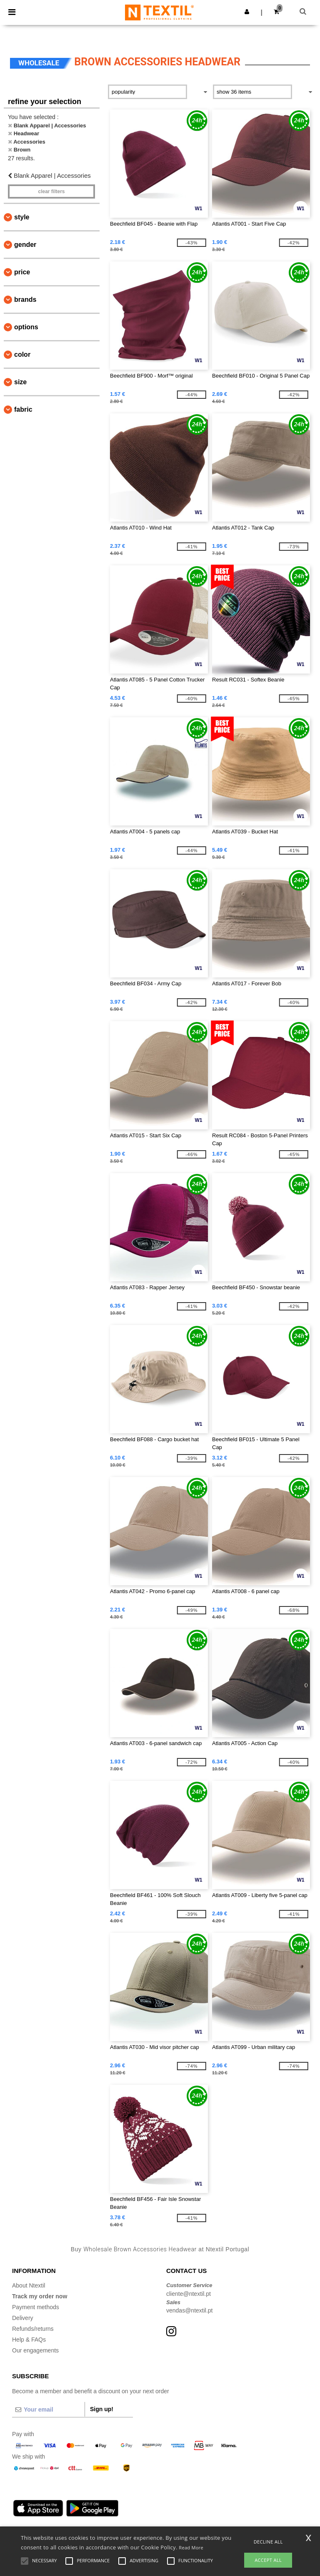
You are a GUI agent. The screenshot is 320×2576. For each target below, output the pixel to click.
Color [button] (22, 354)
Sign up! (101, 2409)
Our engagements (35, 2350)
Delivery (22, 2318)
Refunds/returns (33, 2328)
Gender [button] (25, 244)
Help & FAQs (29, 2339)
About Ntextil (28, 2285)
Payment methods (35, 2307)
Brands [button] (25, 299)
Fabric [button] (23, 409)
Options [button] (26, 327)
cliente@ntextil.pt (188, 2293)
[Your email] (48, 2409)
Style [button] (21, 217)
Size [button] (20, 381)
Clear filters (51, 191)
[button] (247, 11)
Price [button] (22, 272)
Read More (191, 2547)
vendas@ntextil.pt (189, 2310)
